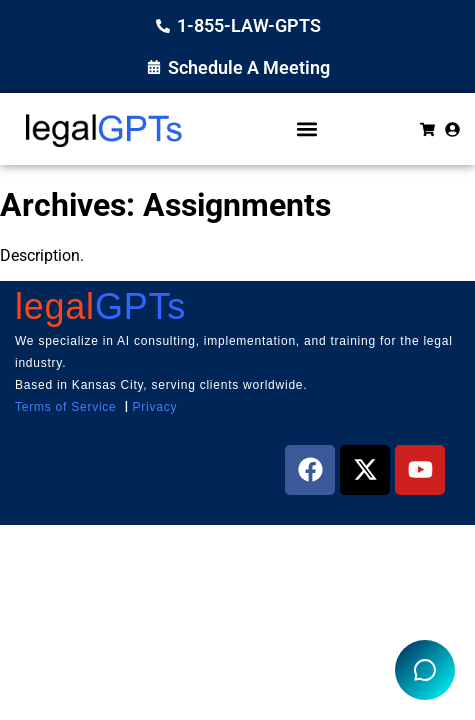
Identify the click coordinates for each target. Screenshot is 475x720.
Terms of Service (66, 407)
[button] (306, 129)
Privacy (155, 407)
